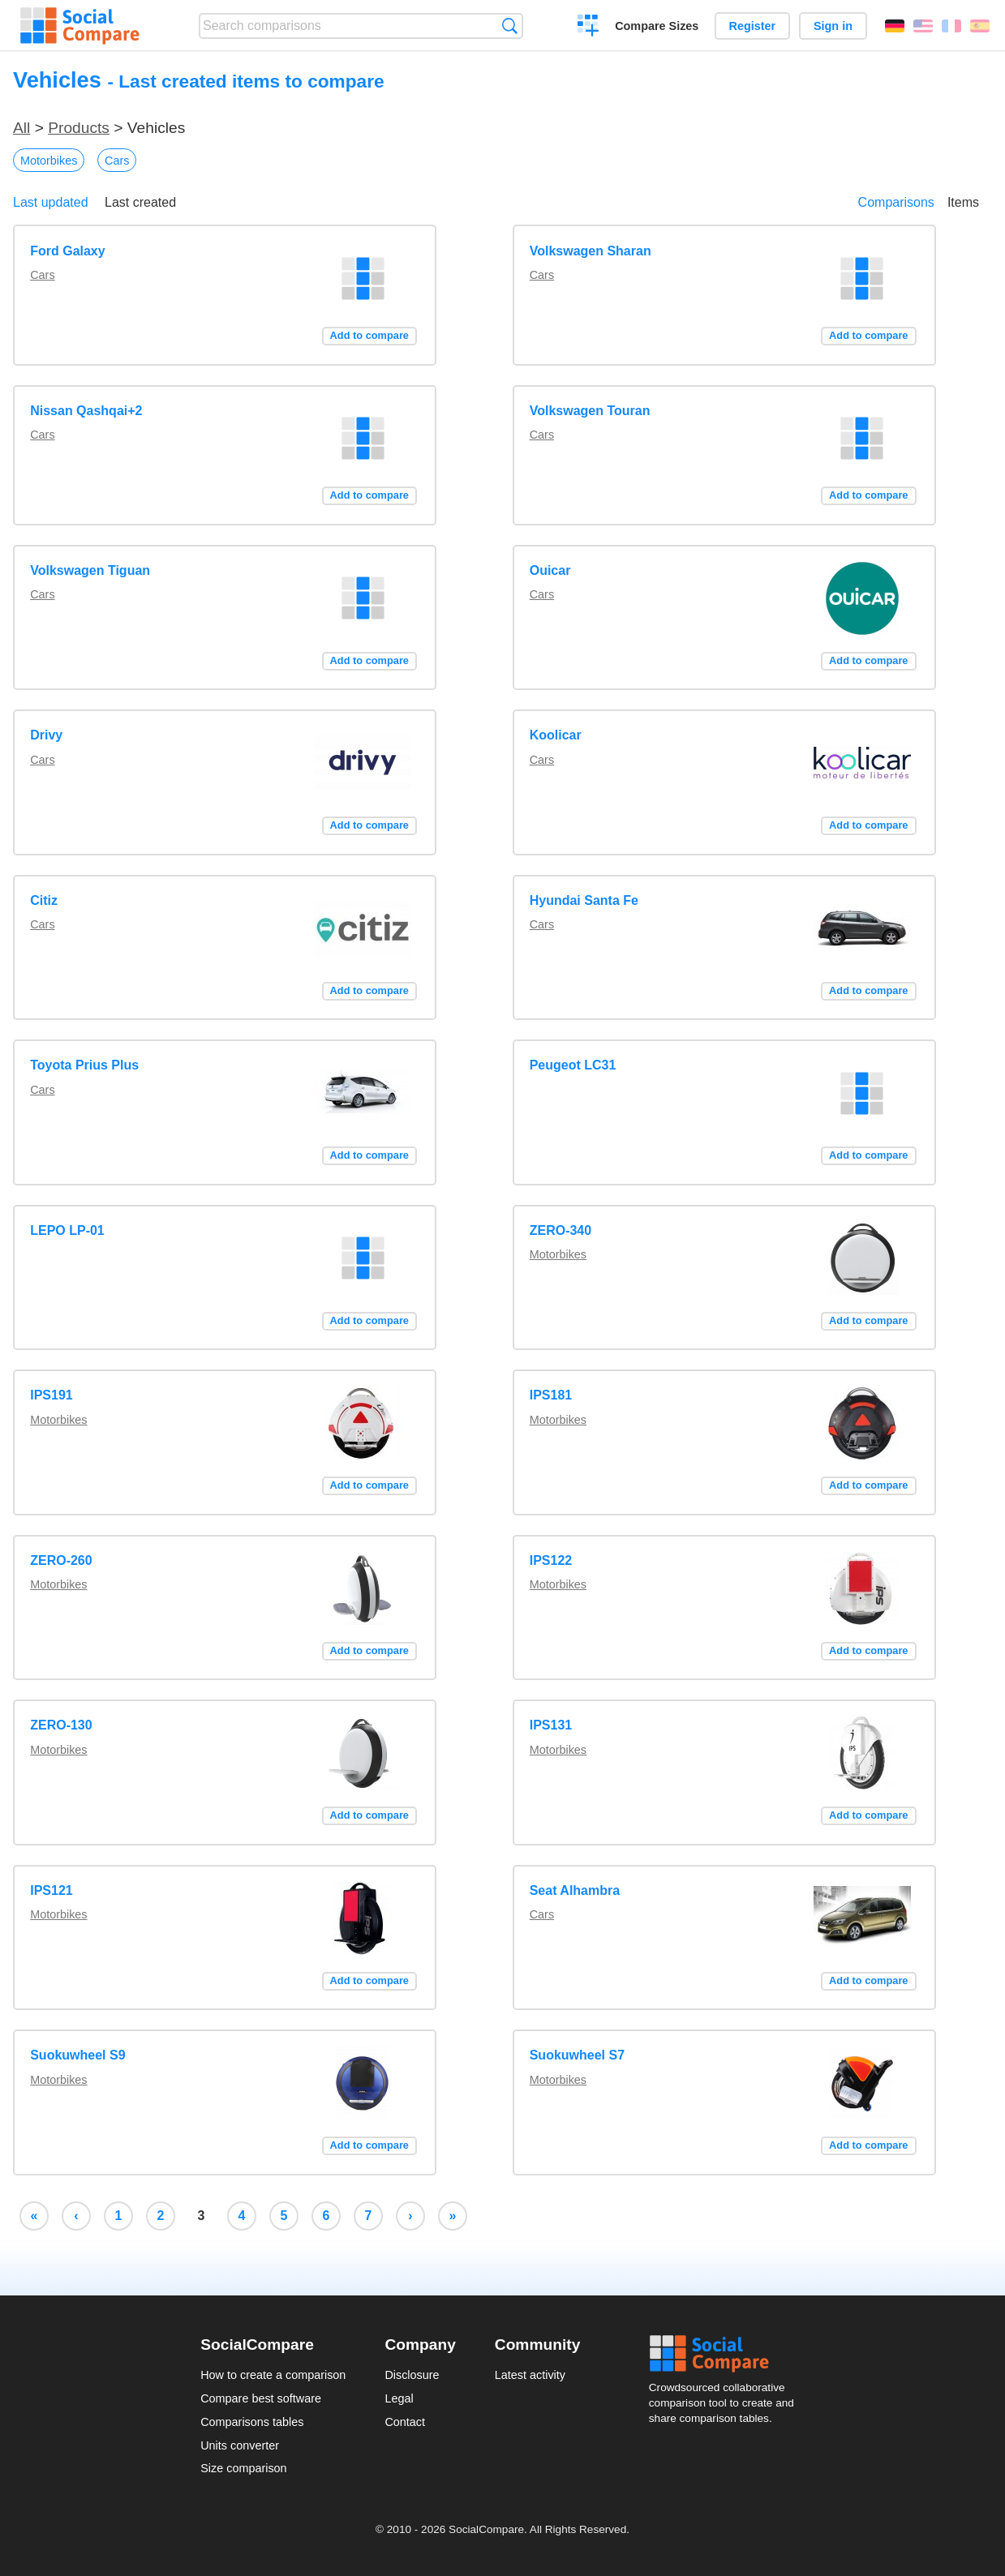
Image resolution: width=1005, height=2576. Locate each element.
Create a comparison (588, 27)
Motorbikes (48, 160)
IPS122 (551, 1560)
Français (951, 25)
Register (752, 25)
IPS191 (51, 1395)
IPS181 (551, 1395)
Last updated (50, 202)
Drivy (46, 735)
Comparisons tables (251, 2421)
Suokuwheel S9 (77, 2055)
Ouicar (550, 570)
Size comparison (243, 2468)
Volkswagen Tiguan (90, 570)
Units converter (239, 2445)
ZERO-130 (61, 1725)
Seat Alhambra (575, 1890)
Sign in (833, 25)
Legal (398, 2398)
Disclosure (411, 2374)
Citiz (44, 900)
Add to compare (369, 335)
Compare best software (260, 2398)
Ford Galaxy (67, 251)
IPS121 (51, 1890)
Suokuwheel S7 (577, 2055)
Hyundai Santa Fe (584, 900)
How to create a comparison (273, 2374)
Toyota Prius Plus (84, 1065)
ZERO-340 (560, 1230)
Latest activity (530, 2374)
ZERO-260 (61, 1560)
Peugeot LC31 (573, 1065)
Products (79, 127)
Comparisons (896, 202)
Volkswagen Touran (590, 411)
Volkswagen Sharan (590, 251)
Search (510, 25)
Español (980, 25)
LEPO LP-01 (67, 1230)
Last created (140, 202)
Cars (117, 160)
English (923, 25)
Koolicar (556, 735)
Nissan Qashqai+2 (86, 411)
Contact (404, 2421)
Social (727, 2353)
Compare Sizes (656, 25)
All (21, 127)
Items (963, 202)
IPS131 (551, 1725)
